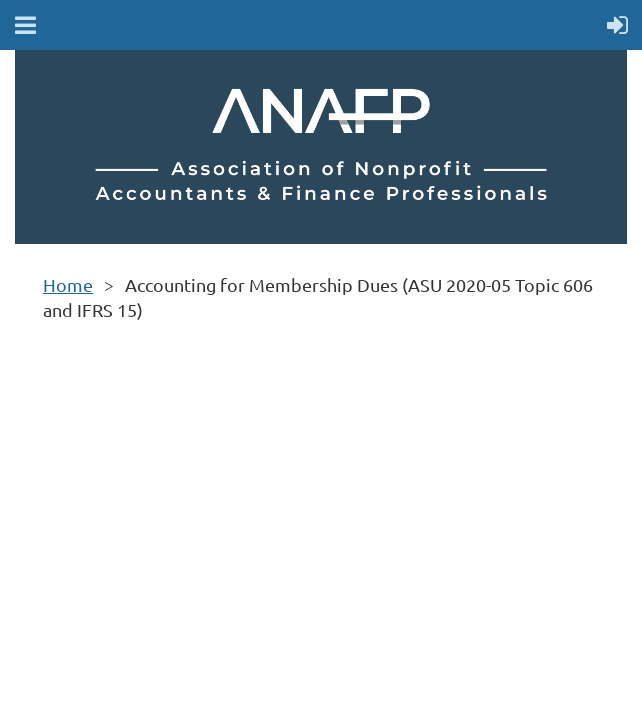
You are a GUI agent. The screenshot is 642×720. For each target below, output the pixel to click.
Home (68, 284)
